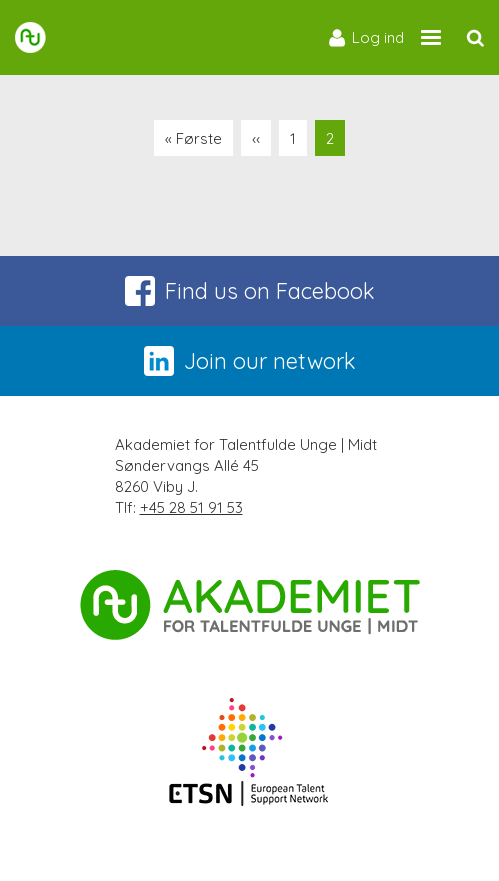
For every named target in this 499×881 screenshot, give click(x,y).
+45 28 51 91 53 (191, 507)
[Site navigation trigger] (431, 37)
